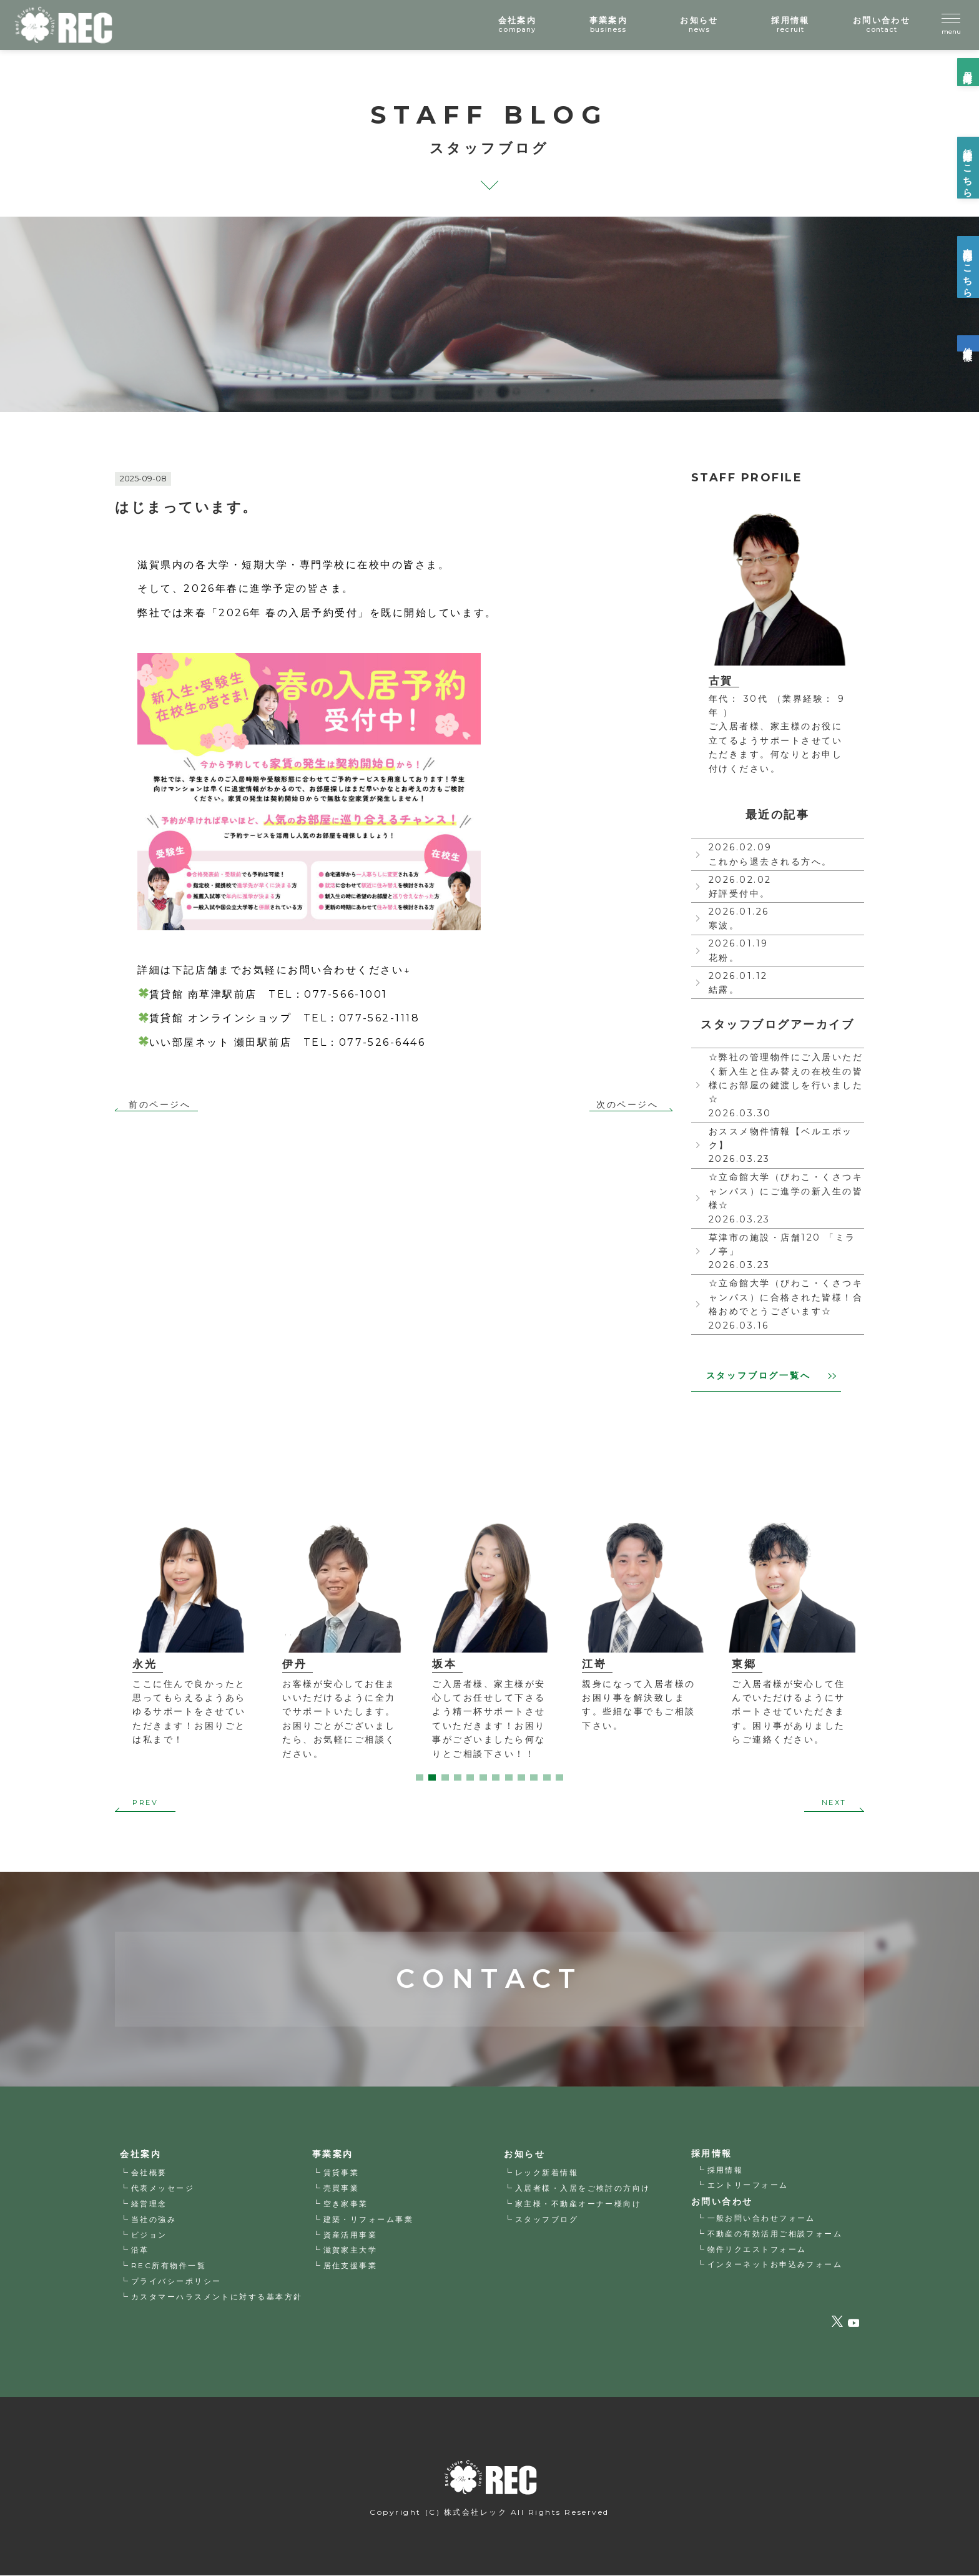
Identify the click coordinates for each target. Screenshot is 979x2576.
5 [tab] (470, 1777)
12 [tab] (559, 1777)
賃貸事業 (341, 2173)
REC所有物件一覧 (169, 2266)
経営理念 (149, 2204)
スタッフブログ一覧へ (771, 1375)
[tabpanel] (182, 1629)
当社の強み (154, 2220)
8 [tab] (509, 1777)
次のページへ (627, 1105)
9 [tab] (521, 1777)
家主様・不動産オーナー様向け (578, 2204)
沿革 (140, 2250)
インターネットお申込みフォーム (775, 2264)
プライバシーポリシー (176, 2281)
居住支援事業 (350, 2266)
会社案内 (140, 2154)
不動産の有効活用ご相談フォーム (775, 2233)
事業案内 (332, 2154)
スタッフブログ (547, 2220)
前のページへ (159, 1105)
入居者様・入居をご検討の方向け (583, 2188)
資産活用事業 (350, 2234)
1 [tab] (419, 1777)
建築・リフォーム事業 (368, 2220)
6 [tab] (483, 1777)
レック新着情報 (547, 2173)
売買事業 (341, 2188)
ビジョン (149, 2234)
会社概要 (149, 2173)
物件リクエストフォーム (757, 2249)
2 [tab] (432, 1777)
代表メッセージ (163, 2188)
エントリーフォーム (748, 2185)
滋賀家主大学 (350, 2250)
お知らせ (524, 2154)
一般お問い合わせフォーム (761, 2218)
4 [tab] (457, 1777)
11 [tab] (547, 1777)
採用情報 (725, 2170)
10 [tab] (534, 1777)
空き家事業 (346, 2204)
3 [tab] (445, 1777)
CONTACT (489, 1945)
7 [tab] (495, 1777)
